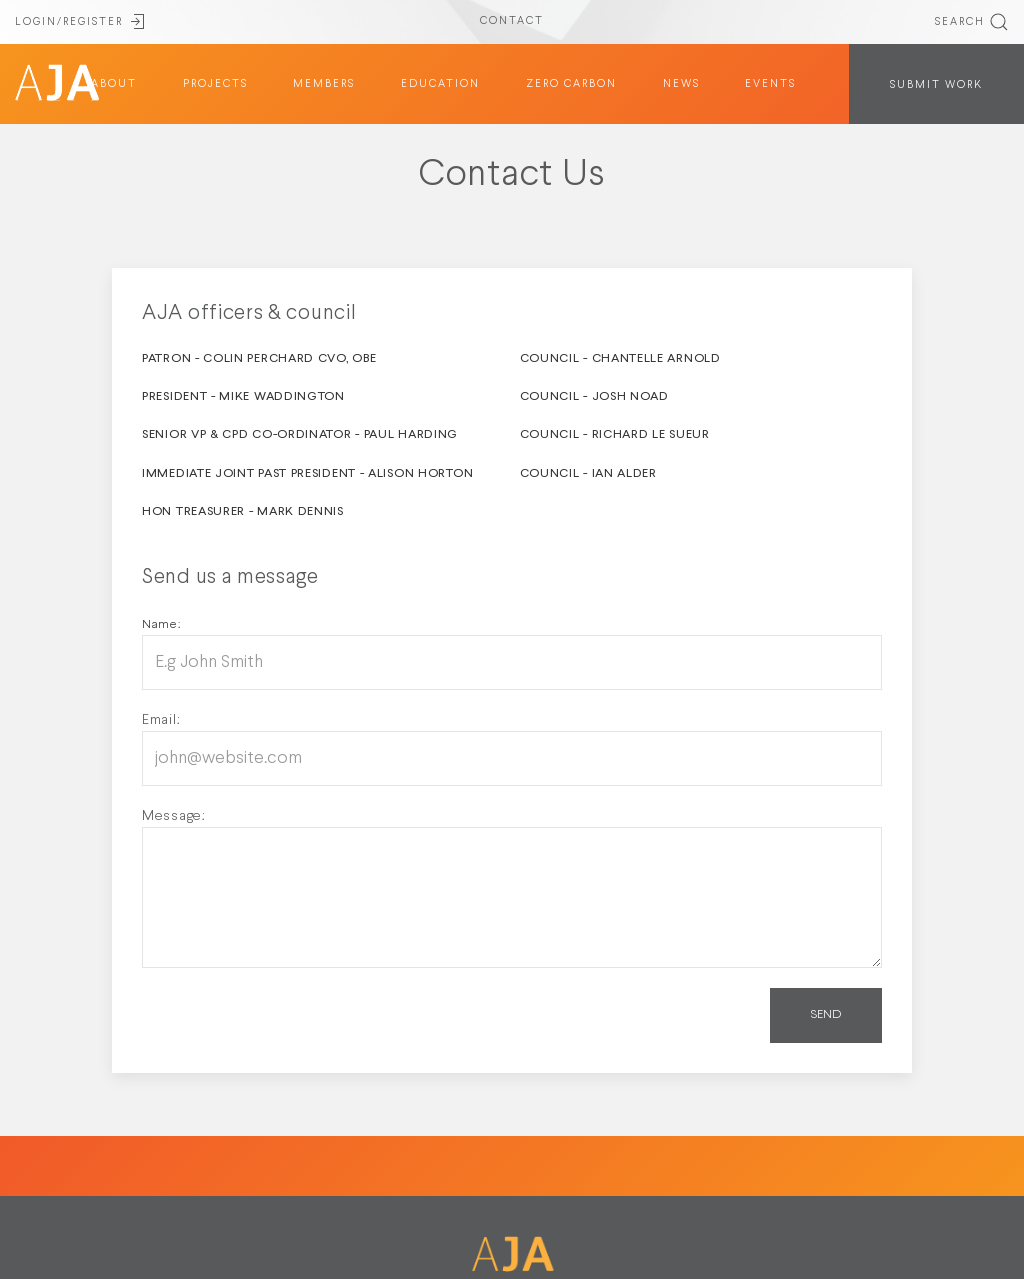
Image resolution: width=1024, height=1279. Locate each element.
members (324, 84)
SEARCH (972, 22)
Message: (174, 816)
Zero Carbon (571, 84)
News (681, 84)
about (114, 84)
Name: (161, 625)
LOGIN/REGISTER (81, 22)
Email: (161, 720)
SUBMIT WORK (936, 85)
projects (215, 84)
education (440, 84)
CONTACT (512, 21)
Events (770, 84)
